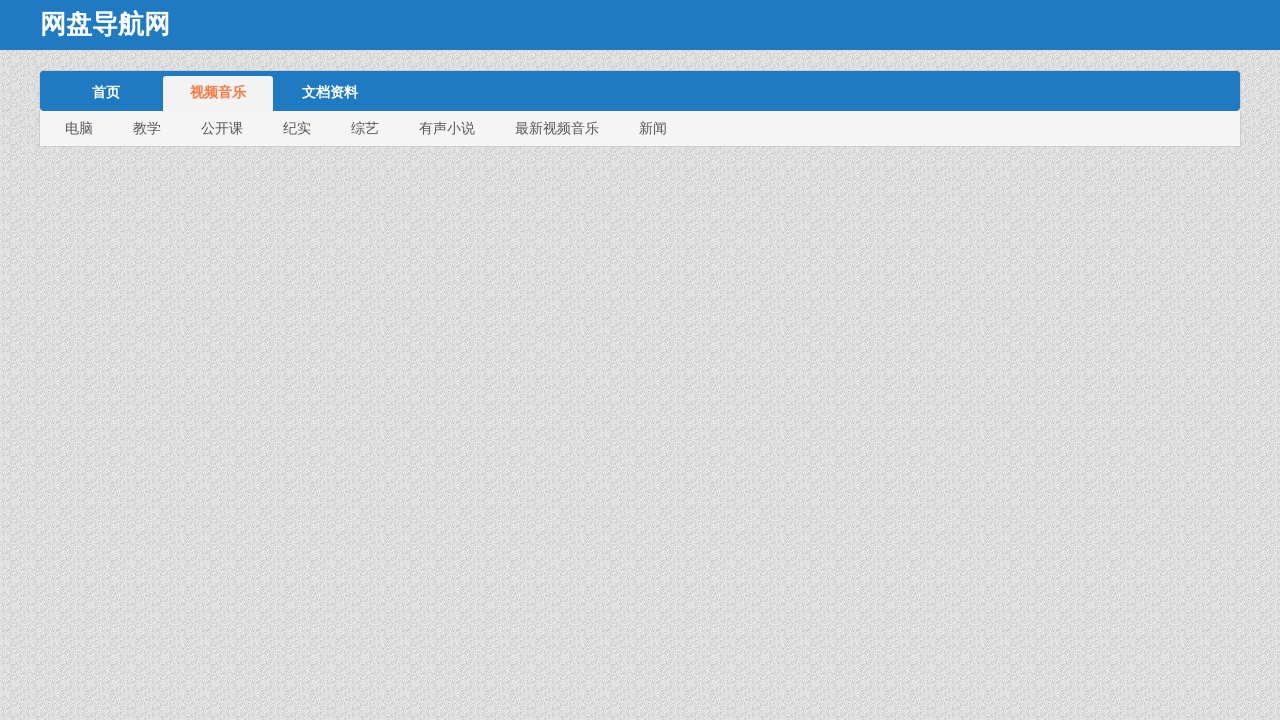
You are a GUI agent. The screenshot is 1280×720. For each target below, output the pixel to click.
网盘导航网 (105, 24)
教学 (147, 128)
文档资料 (330, 92)
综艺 (365, 128)
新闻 (653, 128)
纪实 (297, 128)
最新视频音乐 (557, 128)
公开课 (222, 128)
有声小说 (447, 128)
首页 (106, 92)
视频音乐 (218, 92)
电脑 (79, 128)
